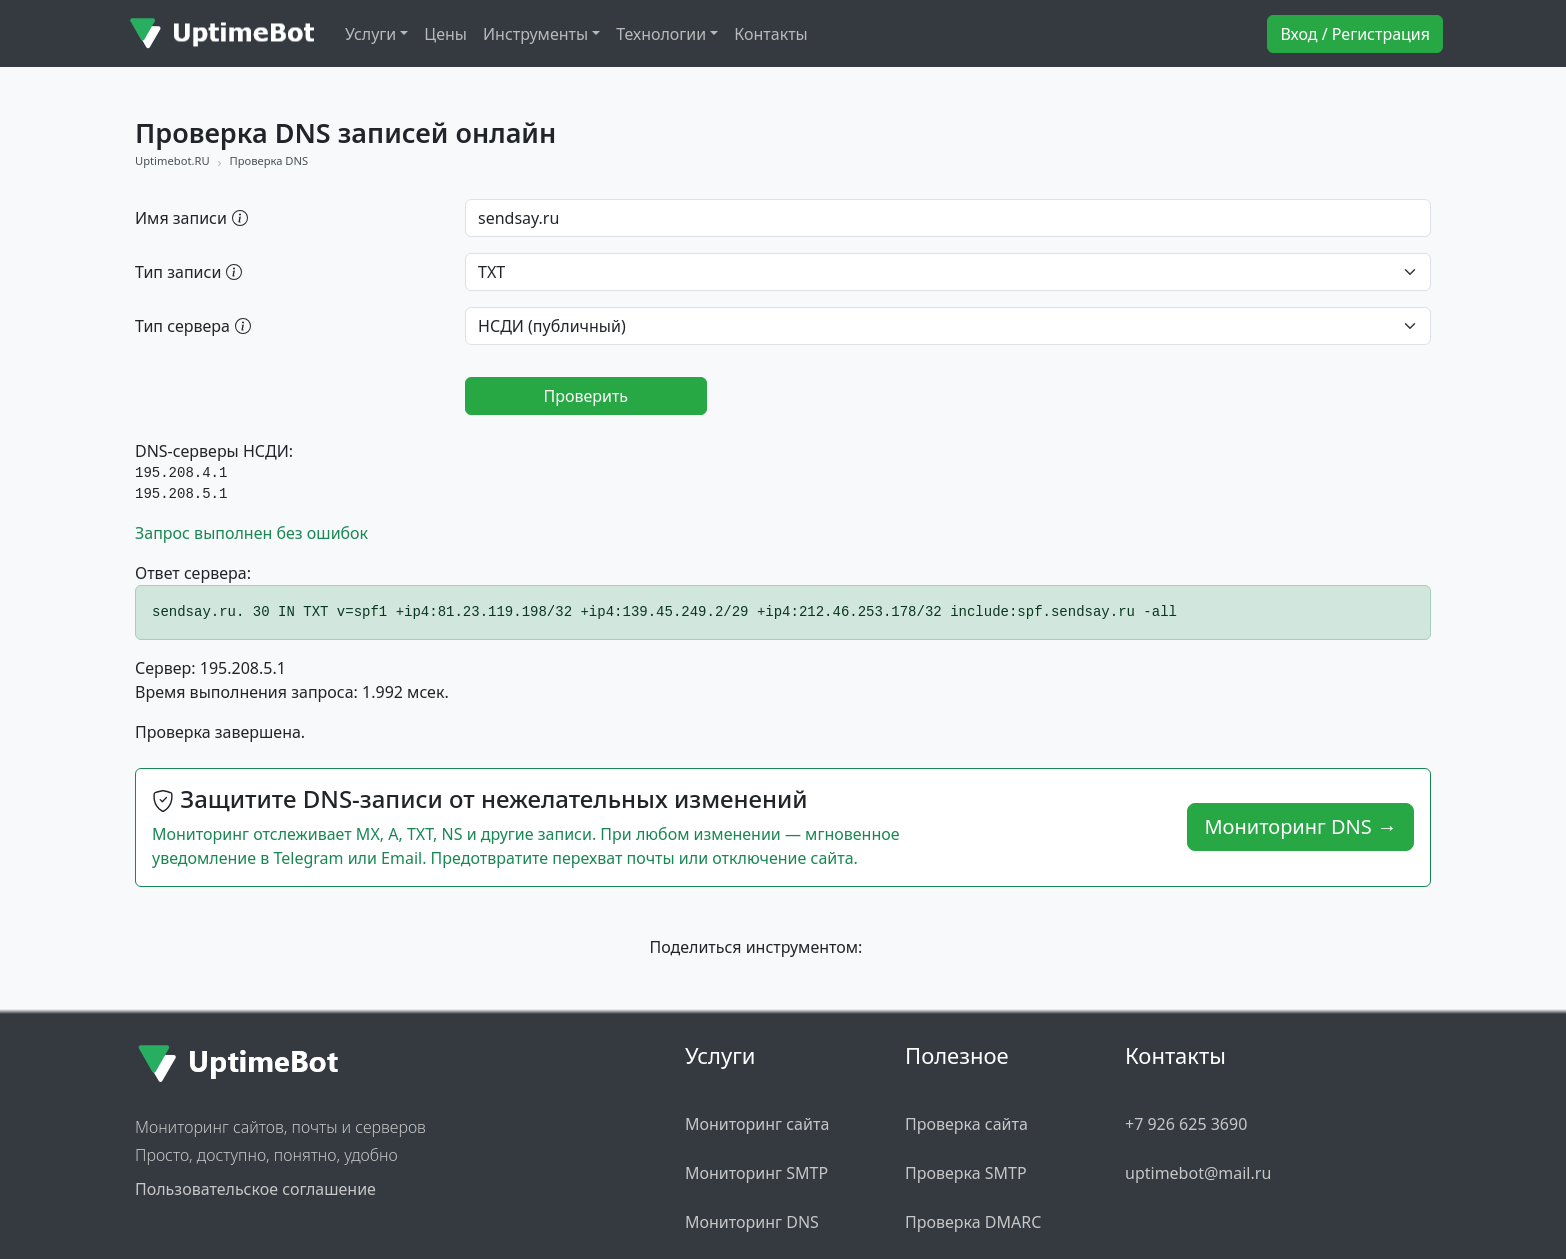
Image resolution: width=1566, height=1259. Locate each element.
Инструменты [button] (535, 34)
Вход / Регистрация (1355, 34)
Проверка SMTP (966, 1173)
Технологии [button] (661, 34)
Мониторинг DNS (752, 1222)
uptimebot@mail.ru (1198, 1173)
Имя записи (191, 217)
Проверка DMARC (973, 1222)
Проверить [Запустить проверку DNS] (585, 396)
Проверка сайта (966, 1124)
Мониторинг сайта (757, 1124)
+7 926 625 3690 (1186, 1124)
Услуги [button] (370, 34)
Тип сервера (193, 325)
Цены (445, 34)
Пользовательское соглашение (255, 1189)
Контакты (770, 34)
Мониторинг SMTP (756, 1173)
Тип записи (188, 271)
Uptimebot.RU (172, 160)
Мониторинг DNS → (1300, 826)
